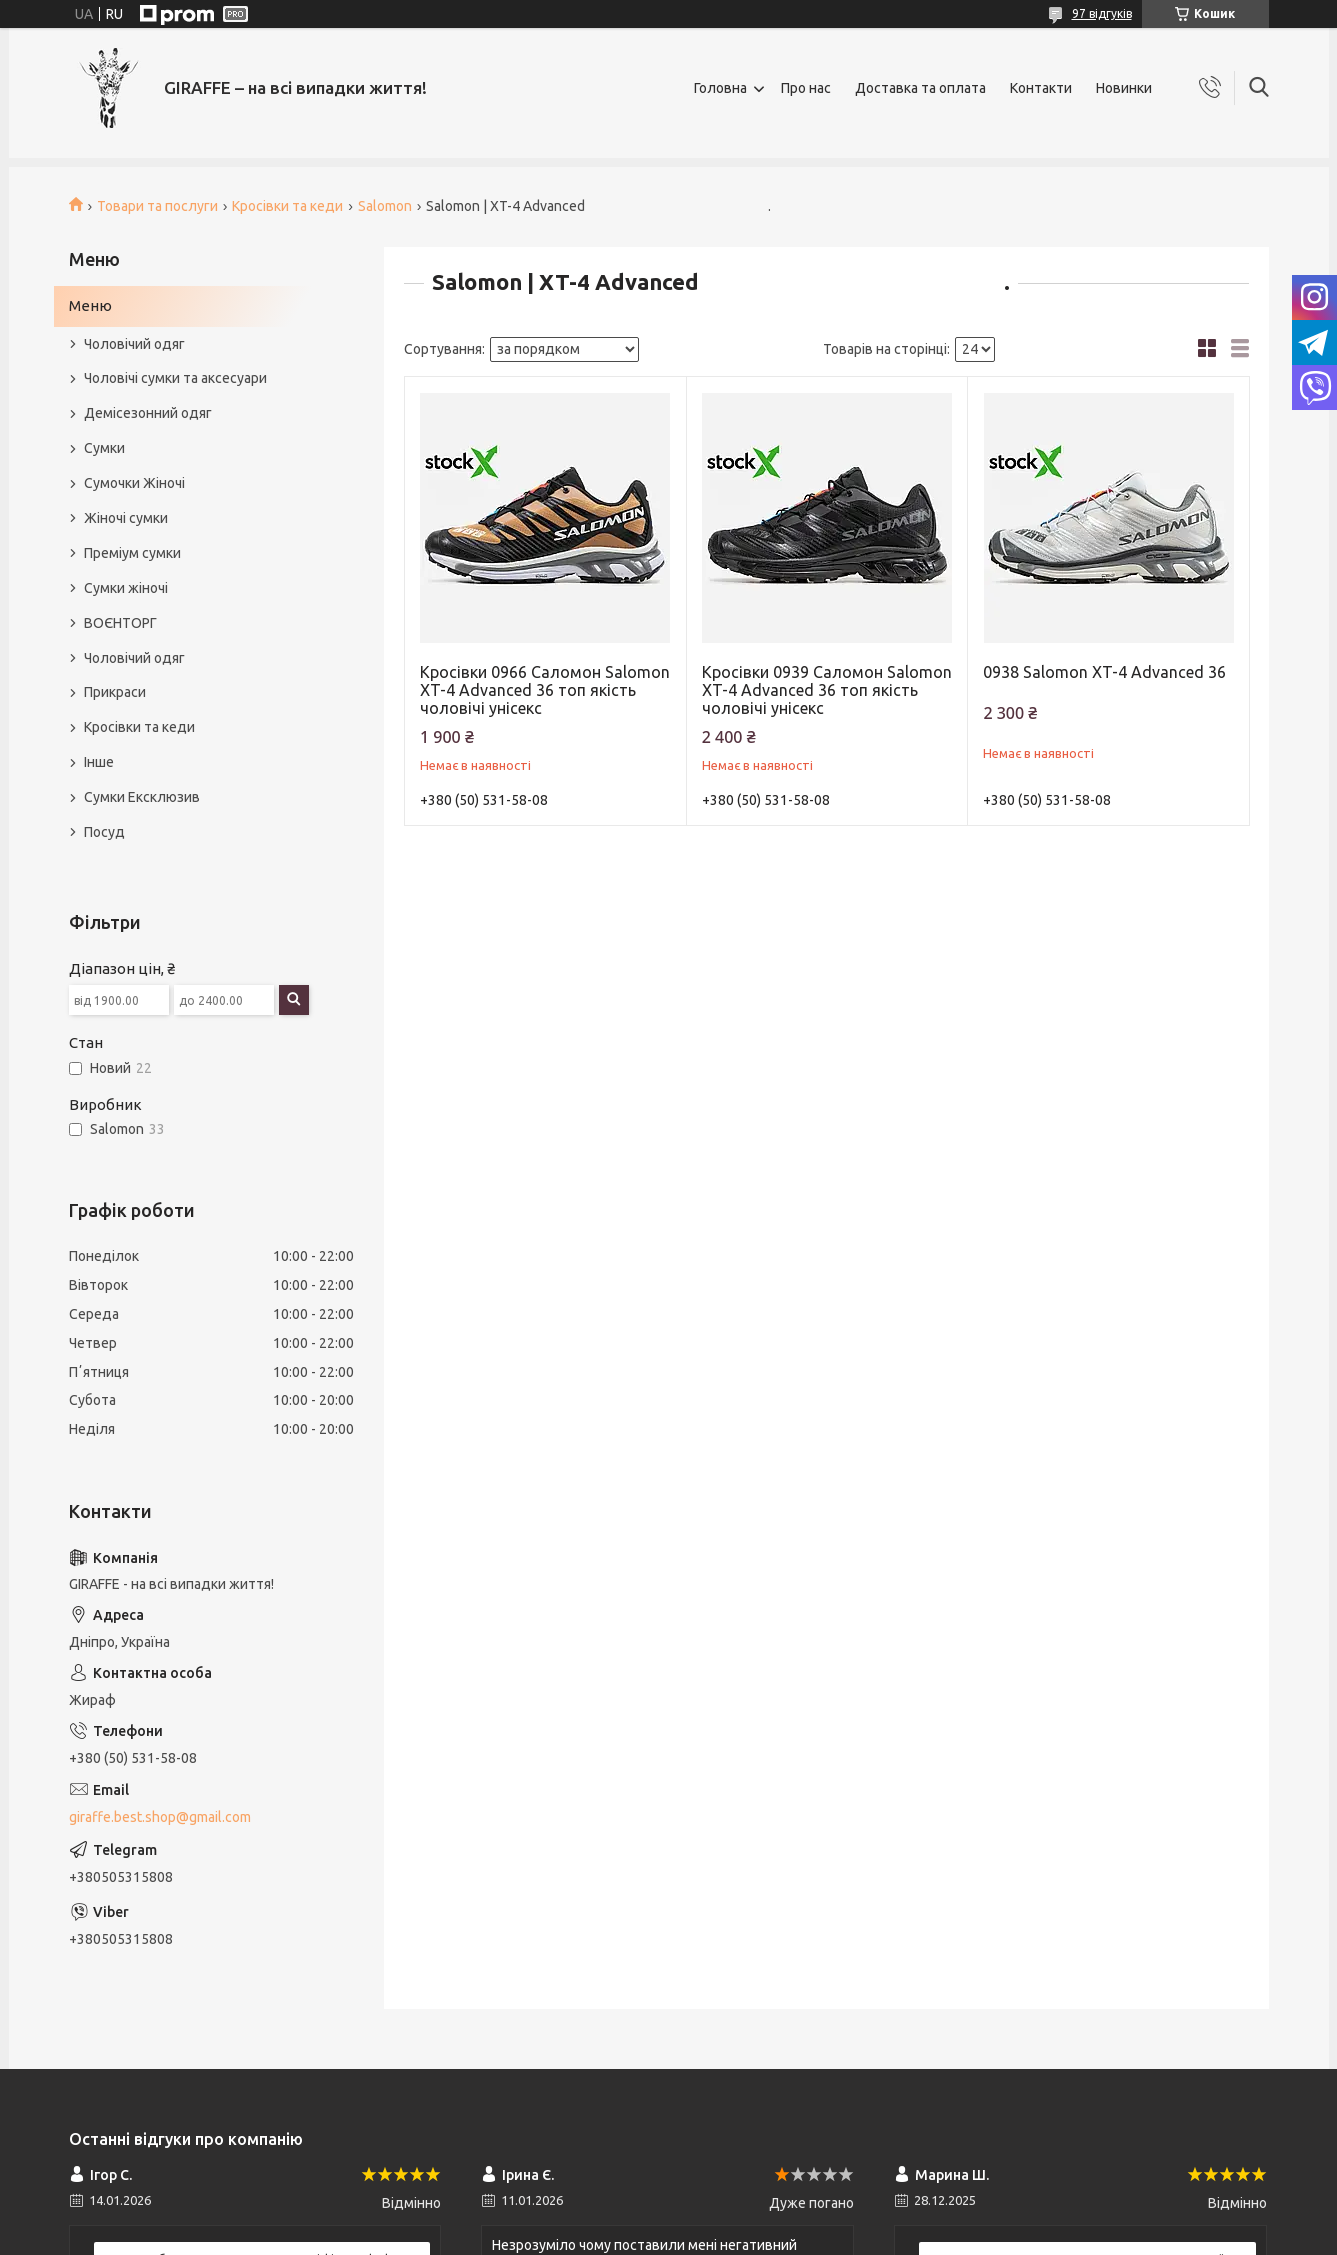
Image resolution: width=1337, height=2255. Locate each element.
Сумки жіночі (126, 588)
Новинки (1124, 88)
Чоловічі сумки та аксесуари (175, 378)
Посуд (104, 832)
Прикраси (115, 692)
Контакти (1041, 88)
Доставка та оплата (920, 88)
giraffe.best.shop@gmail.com (160, 1817)
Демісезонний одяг (148, 413)
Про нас (806, 88)
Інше (99, 762)
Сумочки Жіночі (134, 483)
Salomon (385, 206)
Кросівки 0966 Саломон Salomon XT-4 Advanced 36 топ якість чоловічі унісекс (545, 690)
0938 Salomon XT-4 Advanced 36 (1104, 672)
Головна (720, 88)
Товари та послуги (157, 206)
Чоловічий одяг (134, 344)
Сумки (104, 448)
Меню (90, 305)
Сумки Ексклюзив (142, 797)
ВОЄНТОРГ (120, 623)
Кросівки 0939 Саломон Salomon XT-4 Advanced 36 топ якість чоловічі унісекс (827, 690)
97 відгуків (1102, 13)
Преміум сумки (132, 553)
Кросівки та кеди (287, 206)
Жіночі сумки (126, 518)
